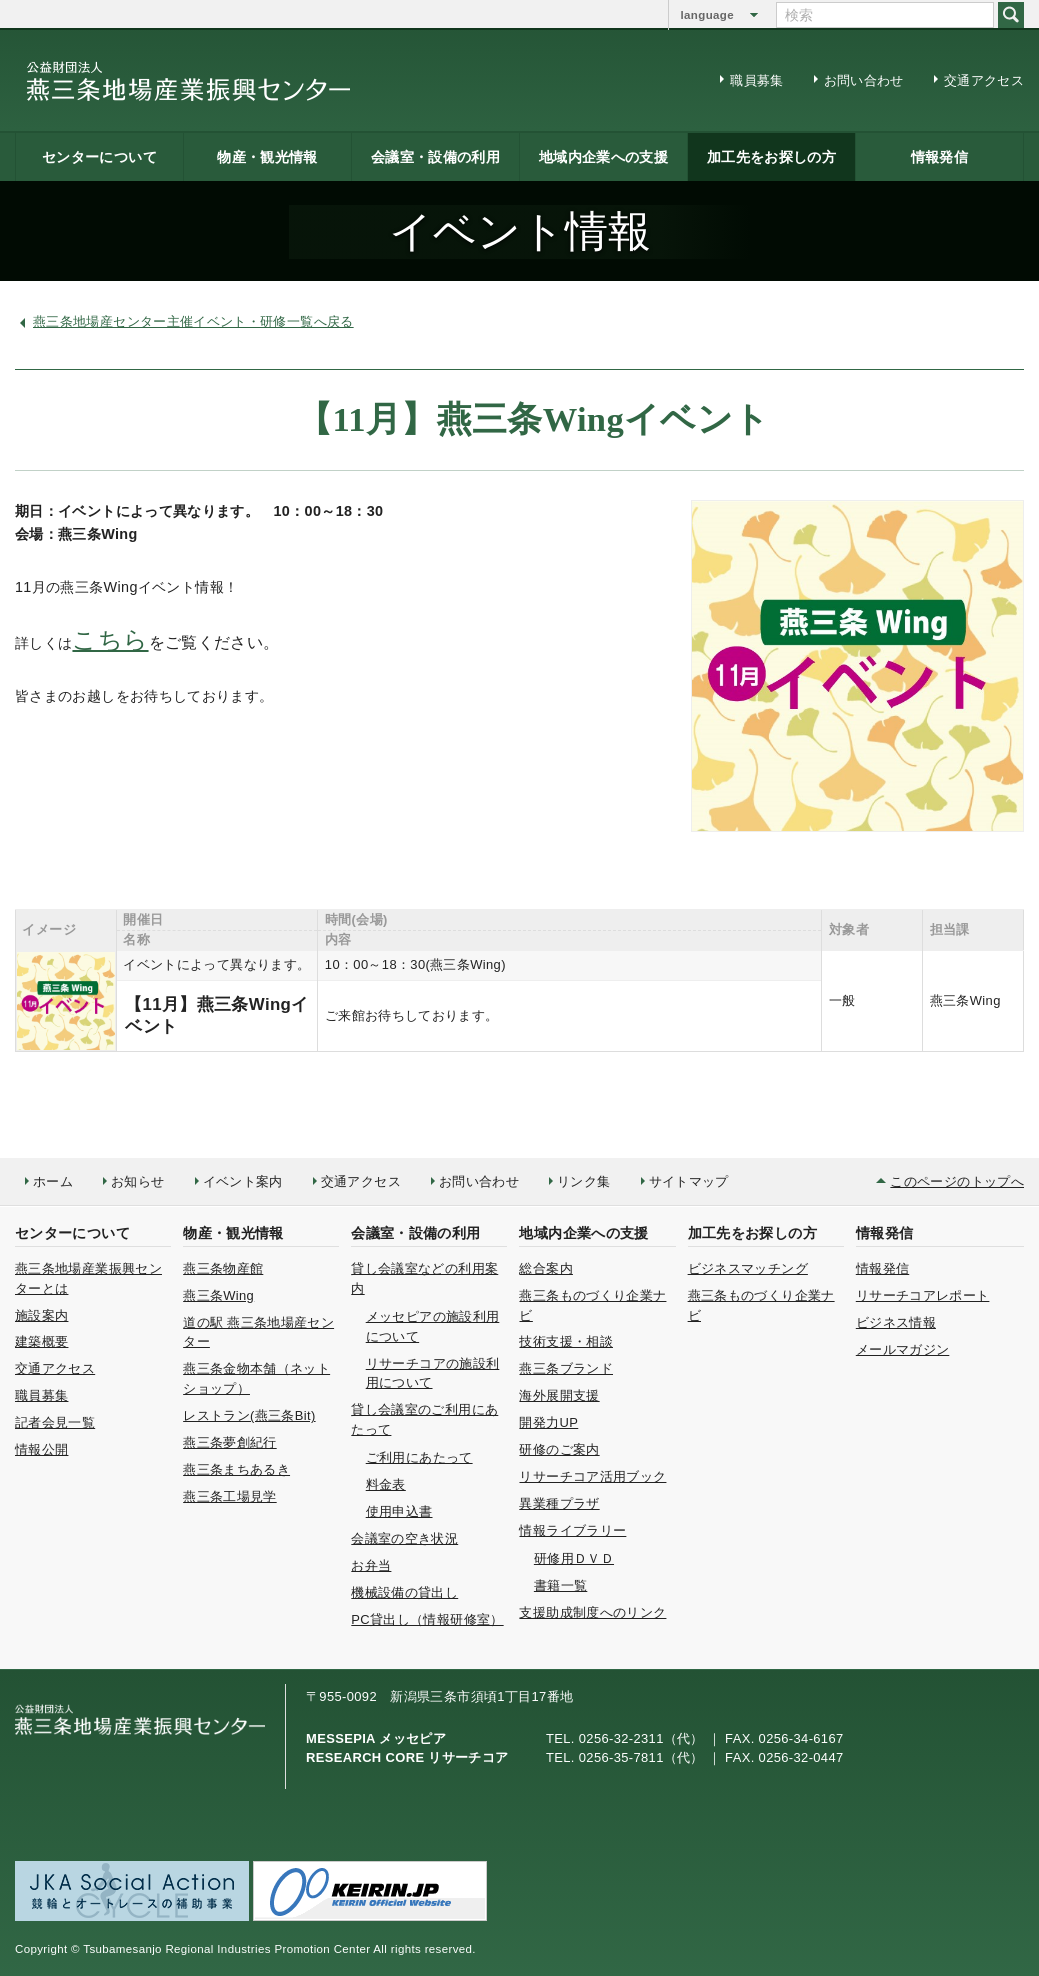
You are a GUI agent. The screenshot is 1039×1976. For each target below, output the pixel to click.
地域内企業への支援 (603, 157)
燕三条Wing (218, 1295)
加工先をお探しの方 (771, 157)
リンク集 (583, 1181)
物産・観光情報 (267, 157)
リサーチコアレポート (923, 1295)
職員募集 (756, 80)
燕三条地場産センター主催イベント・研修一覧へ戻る (193, 321)
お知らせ (137, 1181)
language (707, 15)
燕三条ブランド (566, 1368)
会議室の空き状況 (404, 1538)
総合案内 (545, 1268)
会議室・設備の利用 (435, 157)
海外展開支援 (559, 1395)
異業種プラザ (559, 1503)
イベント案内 (243, 1181)
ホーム (53, 1181)
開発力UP (548, 1422)
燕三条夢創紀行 (230, 1442)
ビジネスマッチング (748, 1268)
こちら (110, 639)
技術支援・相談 (566, 1341)
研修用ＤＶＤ (574, 1558)
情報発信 (939, 157)
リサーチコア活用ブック (592, 1476)
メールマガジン (903, 1349)
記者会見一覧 (55, 1422)
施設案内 (41, 1315)
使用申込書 (399, 1511)
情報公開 (41, 1449)
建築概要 (41, 1341)
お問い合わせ (864, 80)
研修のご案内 (559, 1449)
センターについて (99, 157)
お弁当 (371, 1565)
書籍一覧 (560, 1585)
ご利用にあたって (419, 1457)
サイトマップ (689, 1181)
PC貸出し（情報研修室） (427, 1619)
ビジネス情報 (896, 1322)
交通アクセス (984, 80)
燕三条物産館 (223, 1268)
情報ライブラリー (572, 1530)
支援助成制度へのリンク (592, 1612)
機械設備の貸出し (404, 1592)
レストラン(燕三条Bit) (249, 1415)
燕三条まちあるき (236, 1469)
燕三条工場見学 (230, 1496)
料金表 (386, 1484)
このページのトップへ (957, 1181)
